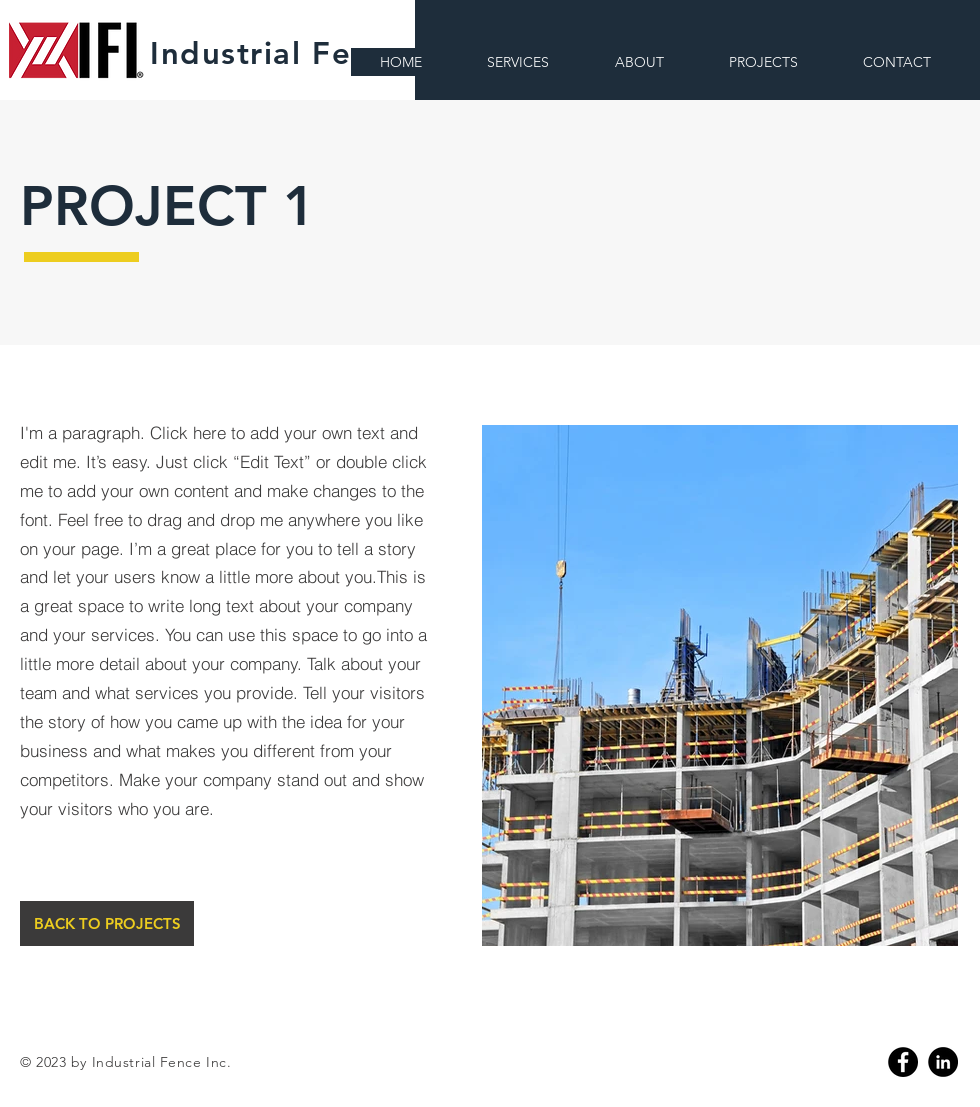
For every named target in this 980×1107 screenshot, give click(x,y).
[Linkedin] (943, 1062)
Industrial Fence (278, 53)
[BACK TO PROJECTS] (107, 923)
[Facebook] (903, 1062)
